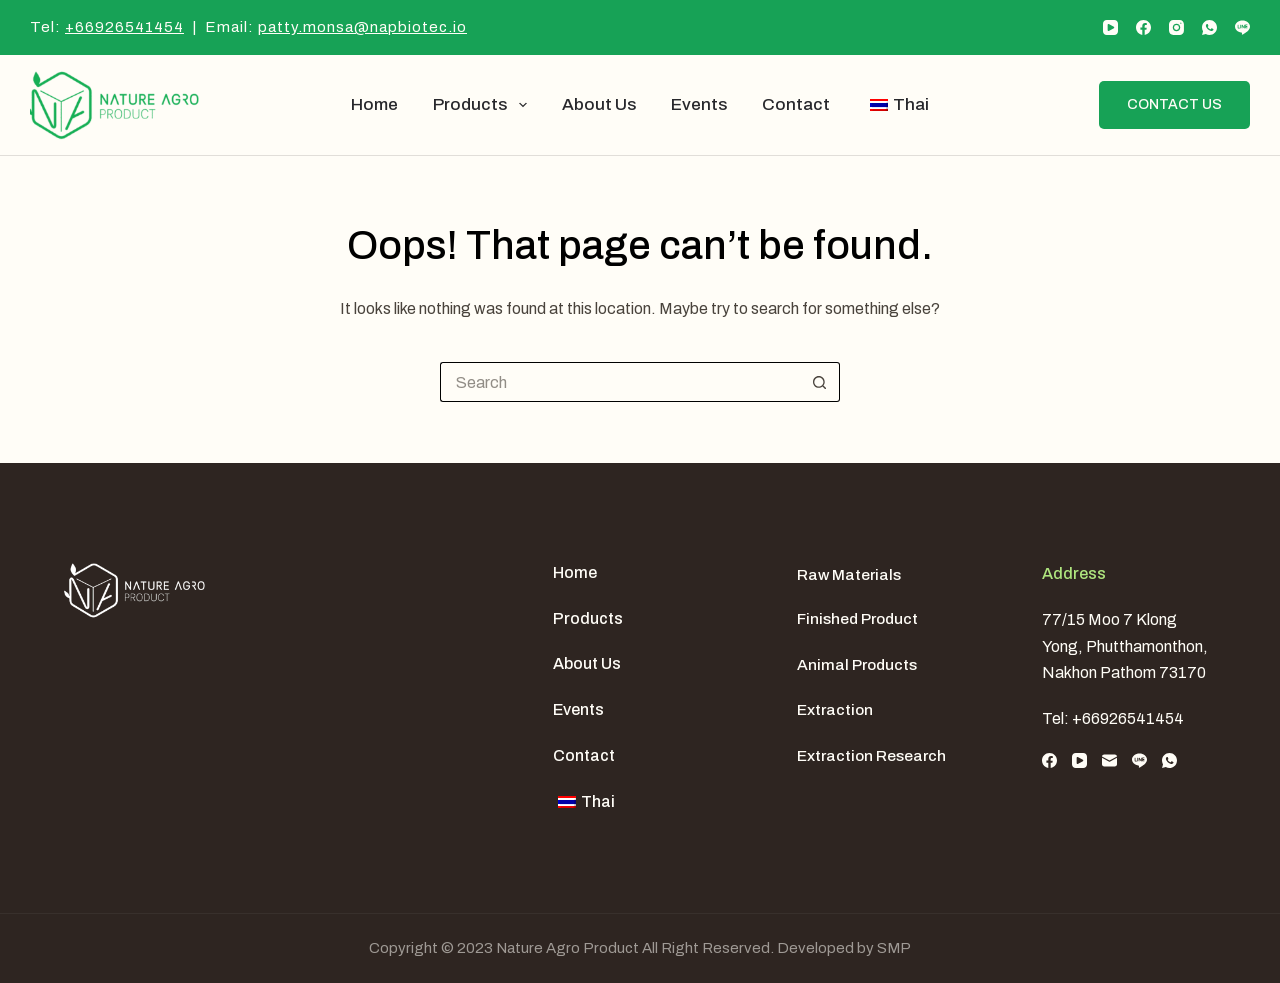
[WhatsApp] (1209, 27)
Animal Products (857, 664)
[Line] (1242, 27)
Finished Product (857, 618)
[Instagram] (1176, 27)
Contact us (1174, 104)
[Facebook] (1143, 27)
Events (699, 104)
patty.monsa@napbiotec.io (362, 27)
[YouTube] (1110, 27)
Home (374, 104)
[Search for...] (620, 382)
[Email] (1109, 760)
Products (483, 105)
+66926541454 (124, 27)
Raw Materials (849, 574)
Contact (796, 104)
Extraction (835, 709)
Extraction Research (871, 755)
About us (599, 104)
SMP (894, 948)
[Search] (1068, 105)
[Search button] (820, 382)
